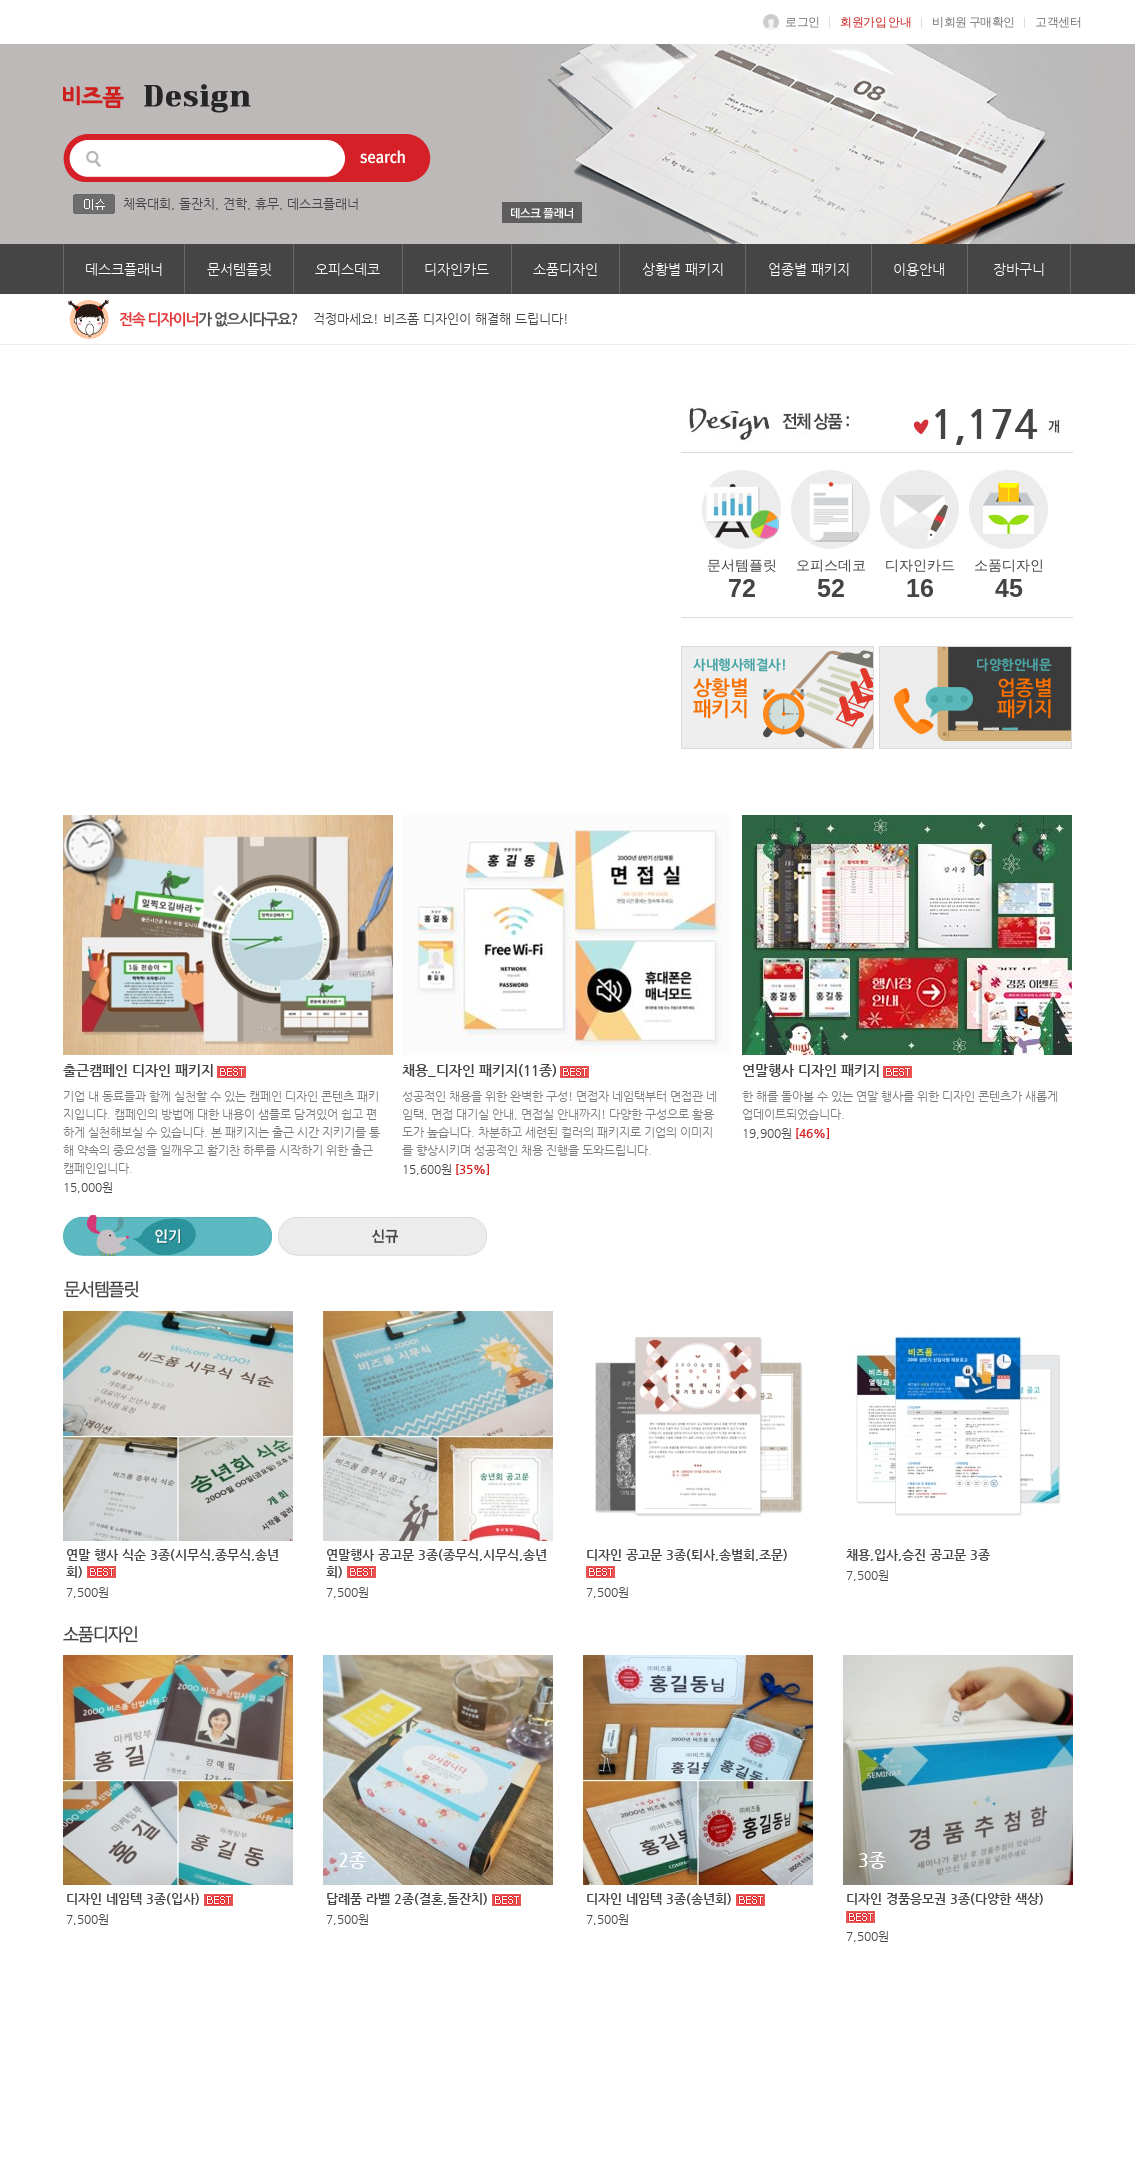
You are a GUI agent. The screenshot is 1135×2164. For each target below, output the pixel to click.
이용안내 (919, 269)
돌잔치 (197, 203)
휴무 (267, 203)
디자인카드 (456, 269)
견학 (235, 203)
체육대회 (147, 203)
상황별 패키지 (683, 269)
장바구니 (1019, 269)
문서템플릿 (239, 269)
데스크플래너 (323, 203)
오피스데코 (347, 269)
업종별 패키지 (809, 269)
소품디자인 (565, 269)
